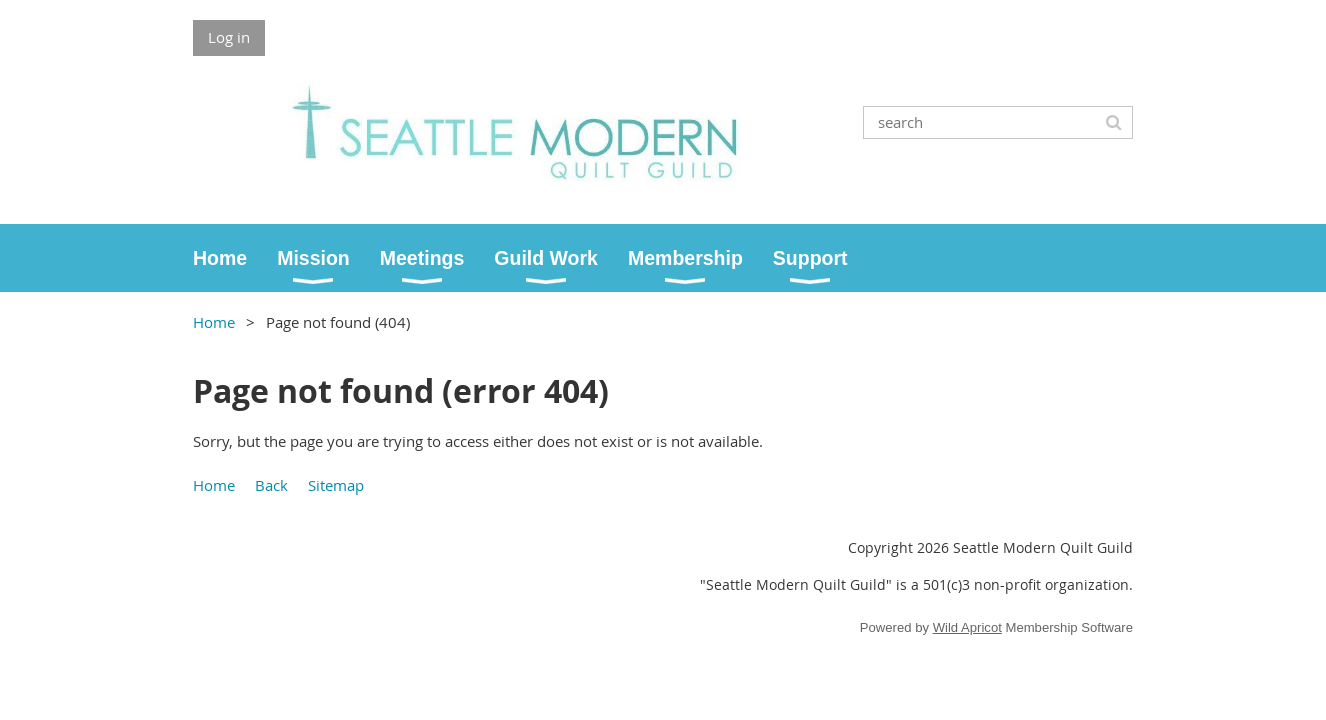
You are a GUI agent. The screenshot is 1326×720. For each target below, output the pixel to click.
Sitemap (336, 485)
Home (214, 322)
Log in (229, 37)
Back (271, 485)
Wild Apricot (967, 627)
